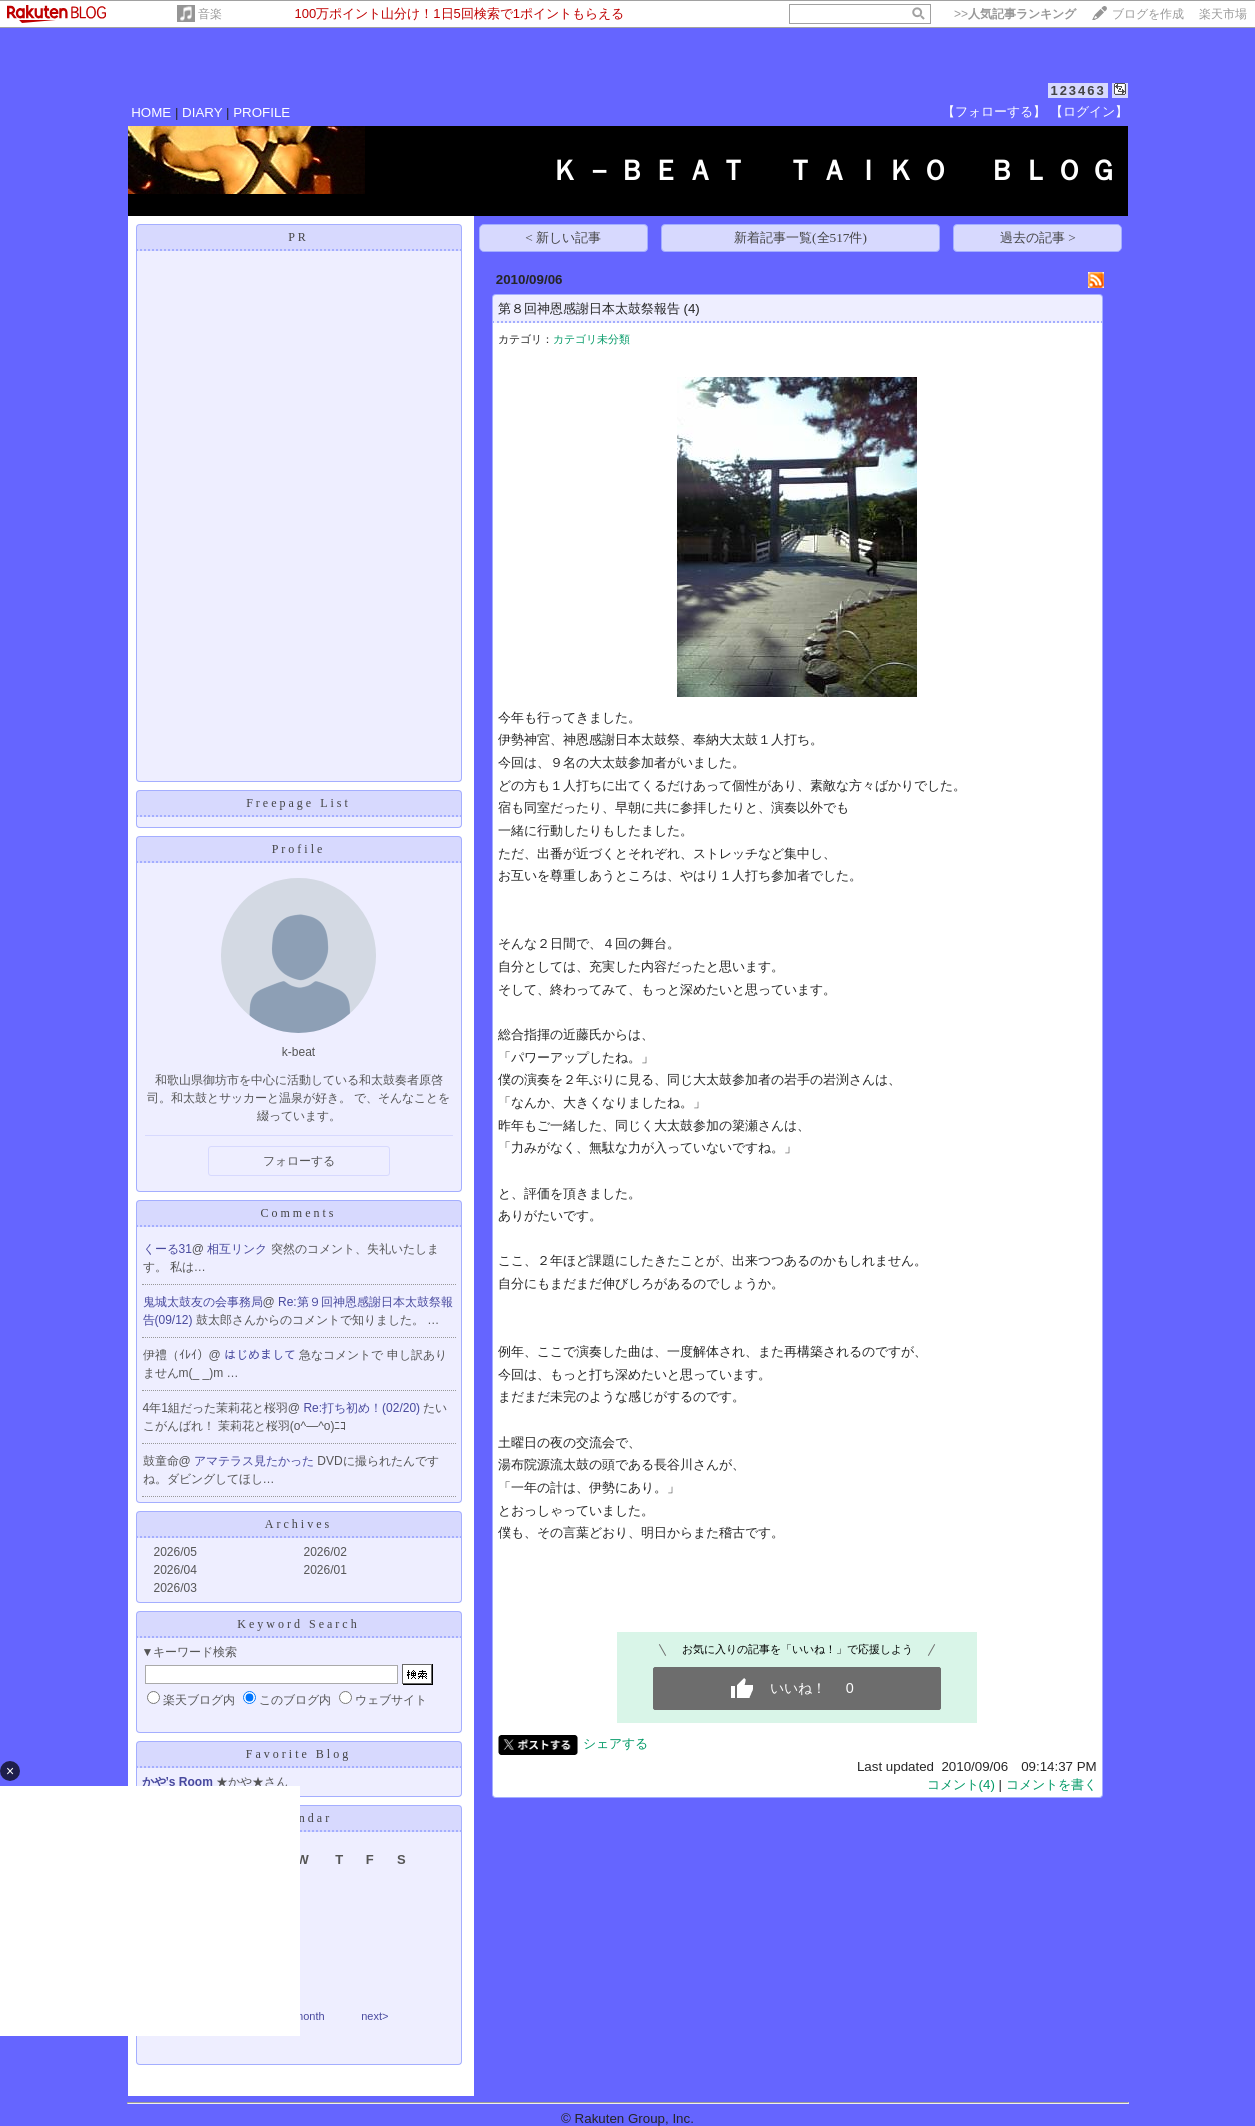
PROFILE (261, 112)
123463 (1077, 90)
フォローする (299, 1161)
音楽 (210, 14)
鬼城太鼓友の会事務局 (203, 1302)
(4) (691, 308)
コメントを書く (1051, 1784)
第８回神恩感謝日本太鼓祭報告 (589, 308)
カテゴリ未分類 (591, 339)
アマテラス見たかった (255, 1461)
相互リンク (238, 1249)
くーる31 (167, 1249)
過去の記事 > (1038, 237)
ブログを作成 (1148, 14)
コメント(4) (961, 1784)
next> (374, 2016)
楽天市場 (1223, 14)
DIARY (202, 112)
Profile (299, 849)
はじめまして (261, 1355)
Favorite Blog (298, 1754)
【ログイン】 (1089, 111)
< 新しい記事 (563, 237)
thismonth (301, 2016)
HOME (151, 112)
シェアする (615, 1743)
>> (1015, 14)
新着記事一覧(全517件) (800, 237)
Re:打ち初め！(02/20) (363, 1408)
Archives (298, 1524)
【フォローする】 (994, 111)
